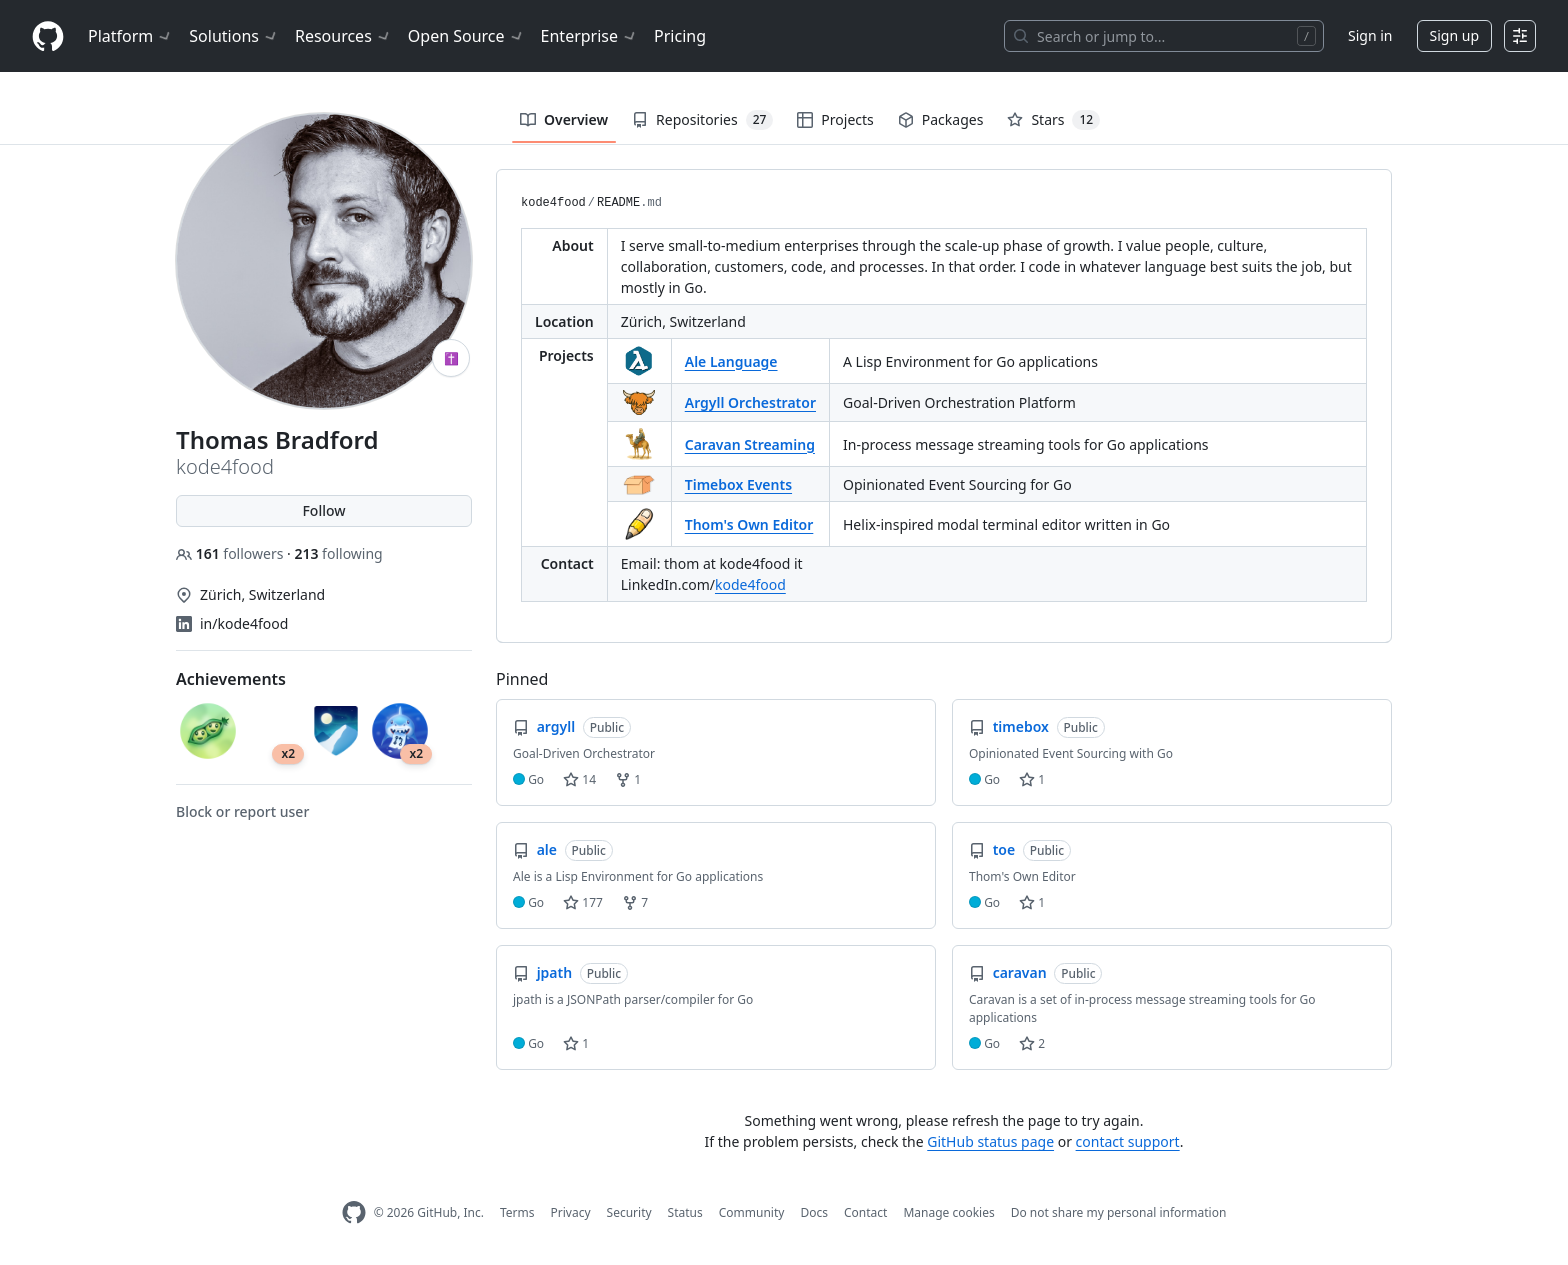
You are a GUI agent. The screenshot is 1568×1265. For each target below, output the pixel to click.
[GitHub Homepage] (354, 1212)
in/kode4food (244, 623)
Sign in (1370, 35)
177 (583, 902)
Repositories (702, 120)
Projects (835, 119)
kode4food (553, 203)
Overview (564, 119)
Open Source (466, 36)
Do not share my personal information (1119, 1212)
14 (579, 779)
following (338, 553)
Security (629, 1212)
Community (752, 1212)
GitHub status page (990, 1141)
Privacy (571, 1212)
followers (231, 553)
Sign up (1454, 35)
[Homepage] (48, 36)
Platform (130, 36)
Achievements (231, 679)
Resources (343, 36)
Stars (1053, 120)
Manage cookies (948, 1212)
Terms (517, 1212)
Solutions (234, 36)
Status (685, 1212)
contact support (1128, 1141)
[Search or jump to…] (1164, 36)
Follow (323, 510)
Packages (941, 119)
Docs (814, 1212)
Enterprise (589, 36)
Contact (865, 1212)
